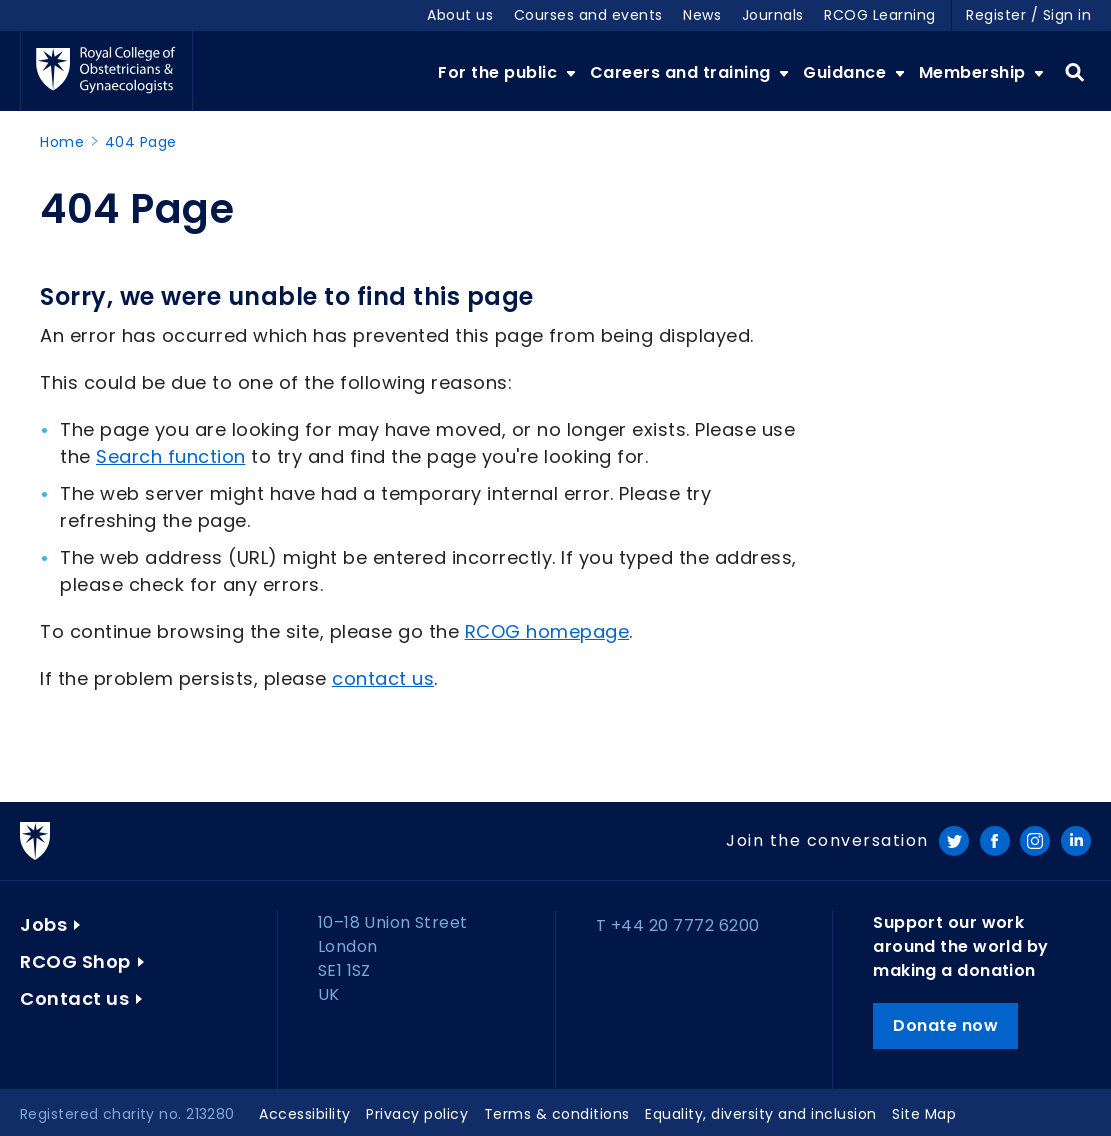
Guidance (847, 72)
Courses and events (588, 15)
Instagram (1035, 841)
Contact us (74, 998)
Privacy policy (417, 1114)
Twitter (954, 841)
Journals (773, 15)
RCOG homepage (547, 631)
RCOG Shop (75, 961)
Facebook (995, 841)
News (702, 15)
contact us (383, 678)
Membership (975, 72)
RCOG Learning (880, 15)
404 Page (141, 142)
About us (460, 15)
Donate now (945, 1025)
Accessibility (305, 1114)
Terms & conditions (557, 1114)
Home (62, 142)
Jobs (43, 924)
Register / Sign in (1028, 15)
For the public (500, 72)
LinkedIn (1076, 841)
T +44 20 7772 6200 (678, 925)
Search (1074, 73)
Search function (171, 456)
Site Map (924, 1114)
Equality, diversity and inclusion (761, 1114)
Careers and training (683, 72)
